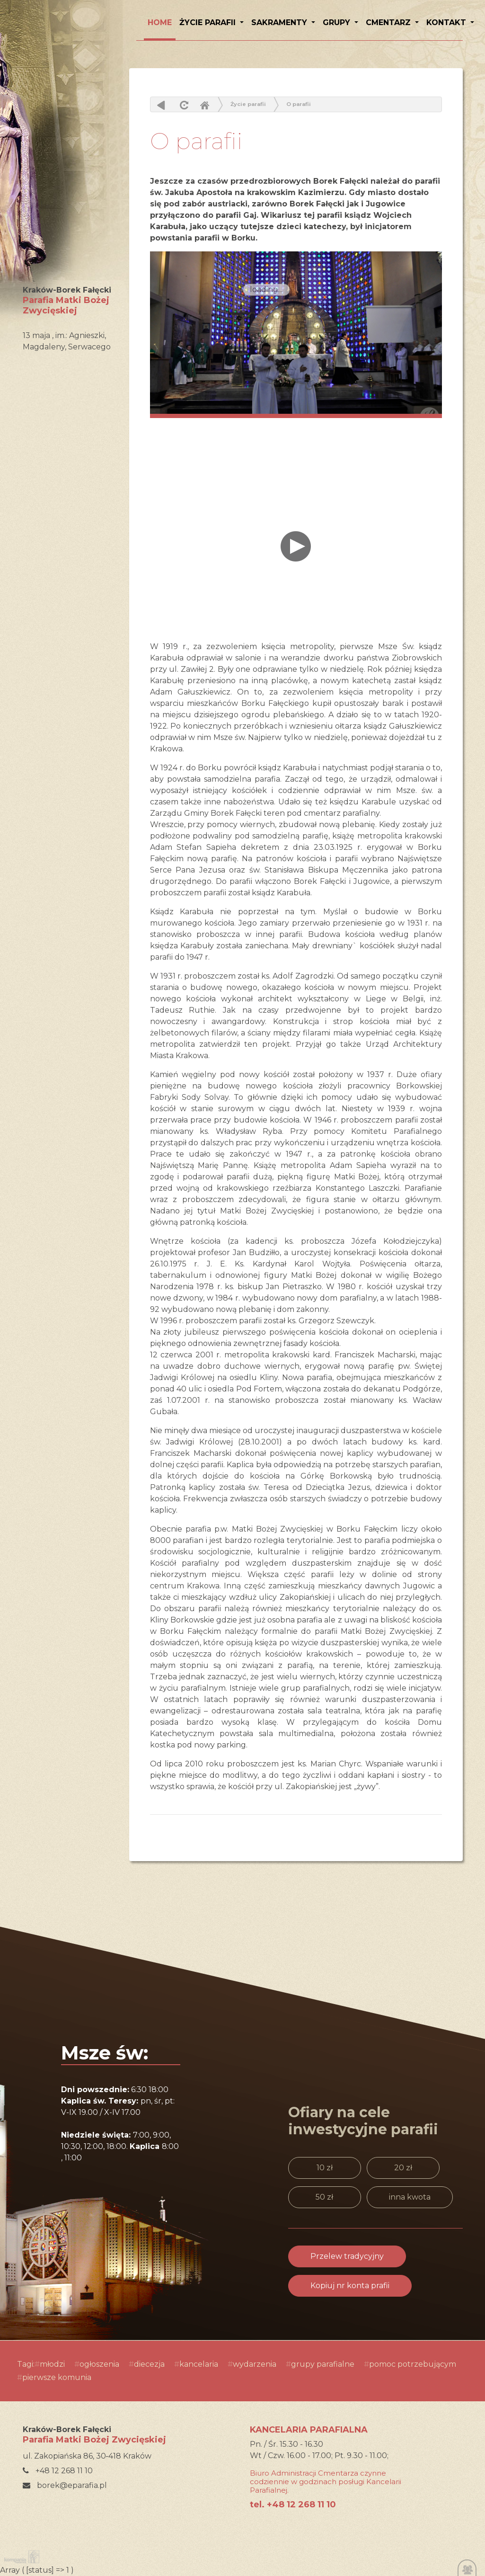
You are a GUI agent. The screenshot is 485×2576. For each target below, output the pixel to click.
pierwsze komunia (56, 2377)
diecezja (149, 2364)
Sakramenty (280, 22)
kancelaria (198, 2364)
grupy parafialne (322, 2364)
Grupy (338, 22)
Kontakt (447, 22)
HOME (160, 22)
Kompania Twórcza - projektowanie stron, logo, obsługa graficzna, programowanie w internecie (20, 2557)
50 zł (324, 2197)
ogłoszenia (99, 2364)
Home (204, 105)
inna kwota (410, 2197)
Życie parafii (208, 22)
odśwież (182, 105)
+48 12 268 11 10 (58, 2470)
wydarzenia (254, 2364)
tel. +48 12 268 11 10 (293, 2504)
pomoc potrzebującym (412, 2364)
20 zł (403, 2167)
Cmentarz (389, 22)
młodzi (52, 2364)
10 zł (325, 2167)
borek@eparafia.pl (65, 2485)
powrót (161, 105)
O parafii (298, 104)
